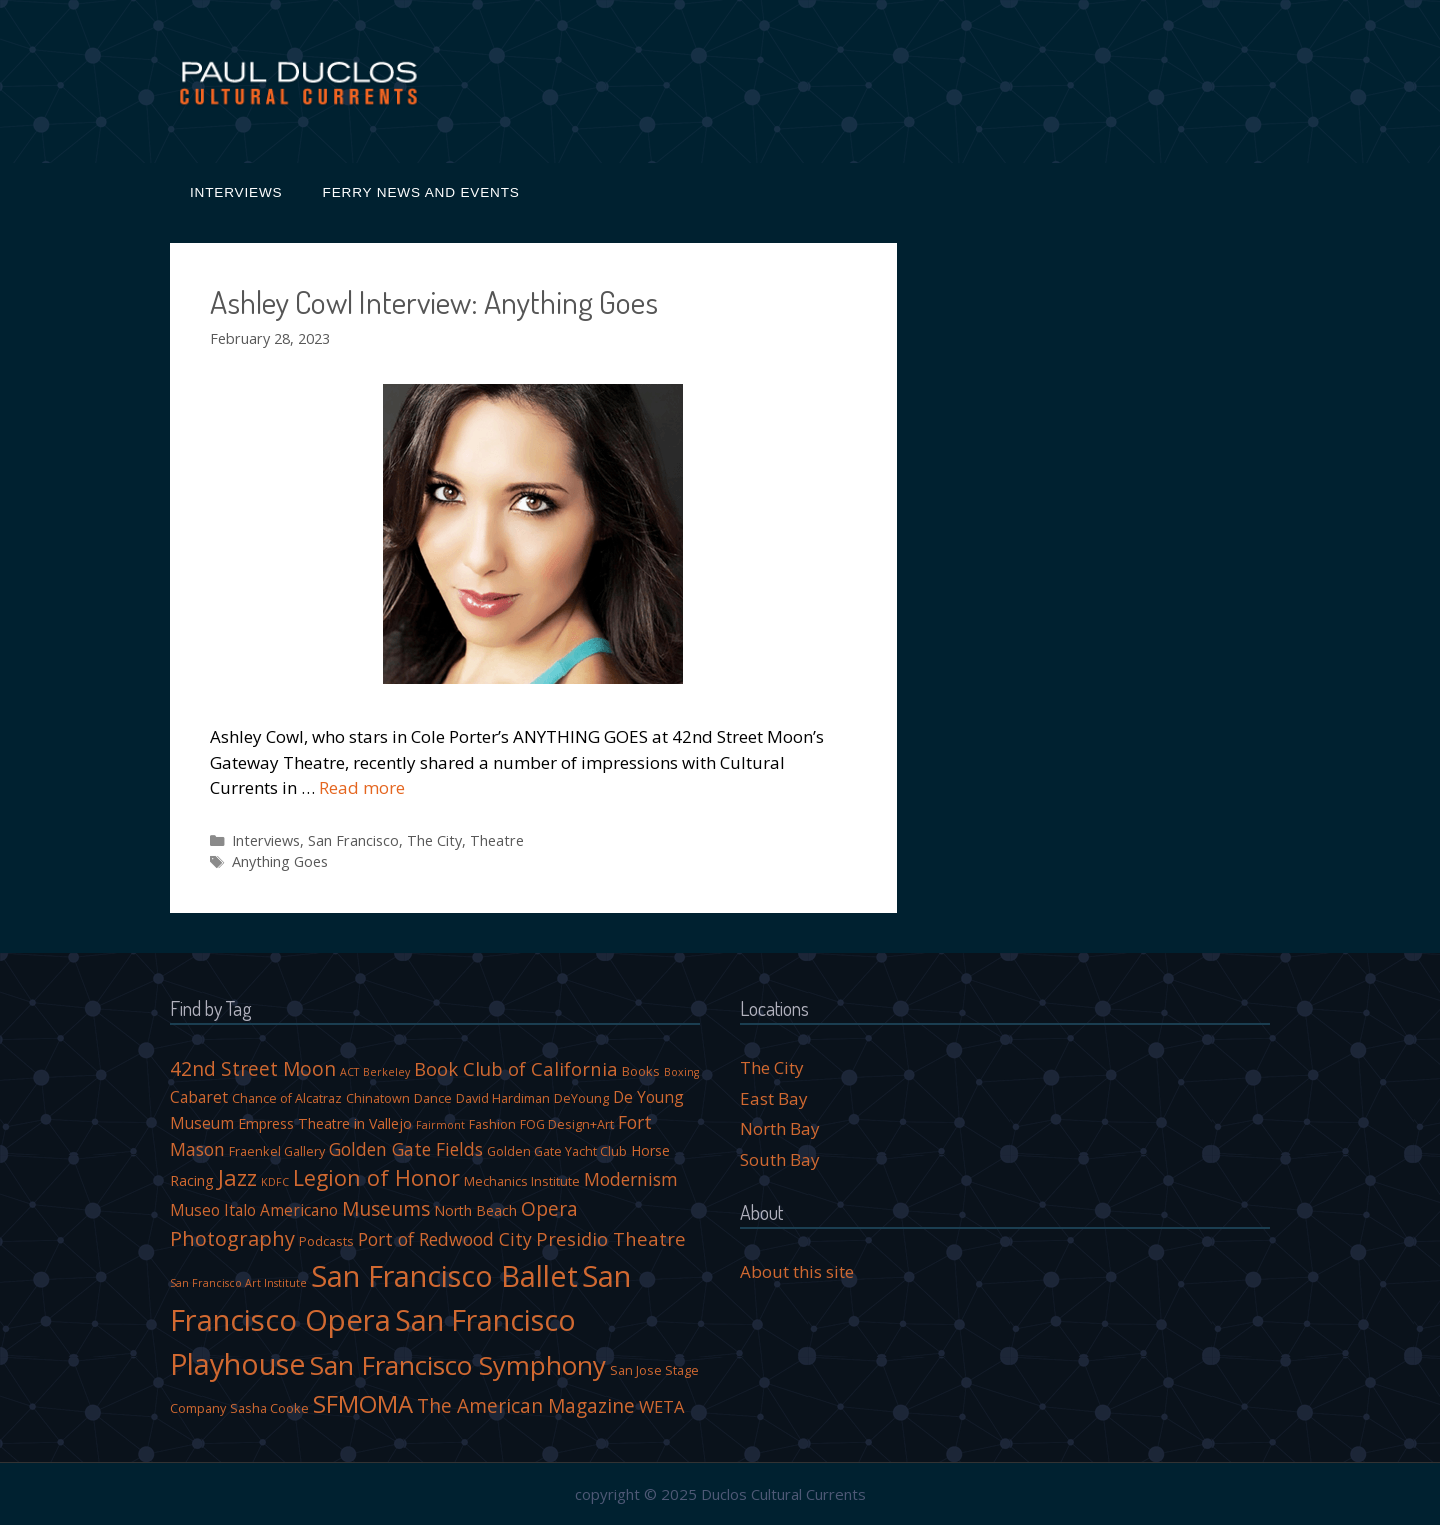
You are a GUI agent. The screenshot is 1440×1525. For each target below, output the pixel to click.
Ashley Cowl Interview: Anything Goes (434, 301)
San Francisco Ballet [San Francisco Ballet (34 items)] (444, 1275)
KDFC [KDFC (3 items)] (275, 1182)
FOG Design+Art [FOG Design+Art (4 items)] (567, 1124)
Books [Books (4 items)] (641, 1071)
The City (434, 840)
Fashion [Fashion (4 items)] (492, 1124)
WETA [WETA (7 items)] (661, 1406)
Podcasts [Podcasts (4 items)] (326, 1241)
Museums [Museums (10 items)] (386, 1208)
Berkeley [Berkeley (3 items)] (386, 1072)
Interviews (236, 192)
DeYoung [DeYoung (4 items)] (581, 1098)
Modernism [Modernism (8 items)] (631, 1179)
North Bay (780, 1128)
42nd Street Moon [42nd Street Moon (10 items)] (253, 1068)
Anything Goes (280, 861)
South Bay (780, 1159)
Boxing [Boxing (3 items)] (681, 1072)
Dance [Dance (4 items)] (433, 1098)
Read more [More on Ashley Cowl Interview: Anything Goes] (362, 787)
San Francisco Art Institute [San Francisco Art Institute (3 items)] (238, 1283)
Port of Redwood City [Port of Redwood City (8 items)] (445, 1239)
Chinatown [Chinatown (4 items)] (378, 1098)
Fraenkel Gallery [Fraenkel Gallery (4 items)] (277, 1151)
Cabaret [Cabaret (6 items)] (199, 1097)
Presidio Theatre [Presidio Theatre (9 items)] (611, 1238)
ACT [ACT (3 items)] (349, 1072)
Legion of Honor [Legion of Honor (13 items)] (376, 1177)
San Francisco (353, 840)
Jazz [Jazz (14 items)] (237, 1177)
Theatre (497, 840)
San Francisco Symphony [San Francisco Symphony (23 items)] (458, 1365)
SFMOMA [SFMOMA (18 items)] (363, 1403)
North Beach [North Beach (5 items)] (475, 1210)
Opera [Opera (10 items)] (549, 1208)
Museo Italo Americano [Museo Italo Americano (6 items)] (254, 1210)
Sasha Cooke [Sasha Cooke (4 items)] (269, 1408)
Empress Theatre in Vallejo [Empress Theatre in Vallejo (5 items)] (325, 1123)
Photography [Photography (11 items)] (232, 1238)
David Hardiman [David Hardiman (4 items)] (503, 1098)
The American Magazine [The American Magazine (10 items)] (526, 1405)
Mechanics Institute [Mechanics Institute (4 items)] (522, 1181)
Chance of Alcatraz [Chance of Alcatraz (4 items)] (287, 1098)
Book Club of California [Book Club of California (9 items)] (516, 1068)
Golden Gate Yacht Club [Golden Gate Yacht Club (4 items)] (557, 1151)
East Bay (774, 1098)
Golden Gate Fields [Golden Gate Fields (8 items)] (406, 1149)
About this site (797, 1271)
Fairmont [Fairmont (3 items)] (440, 1125)
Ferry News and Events (421, 192)
